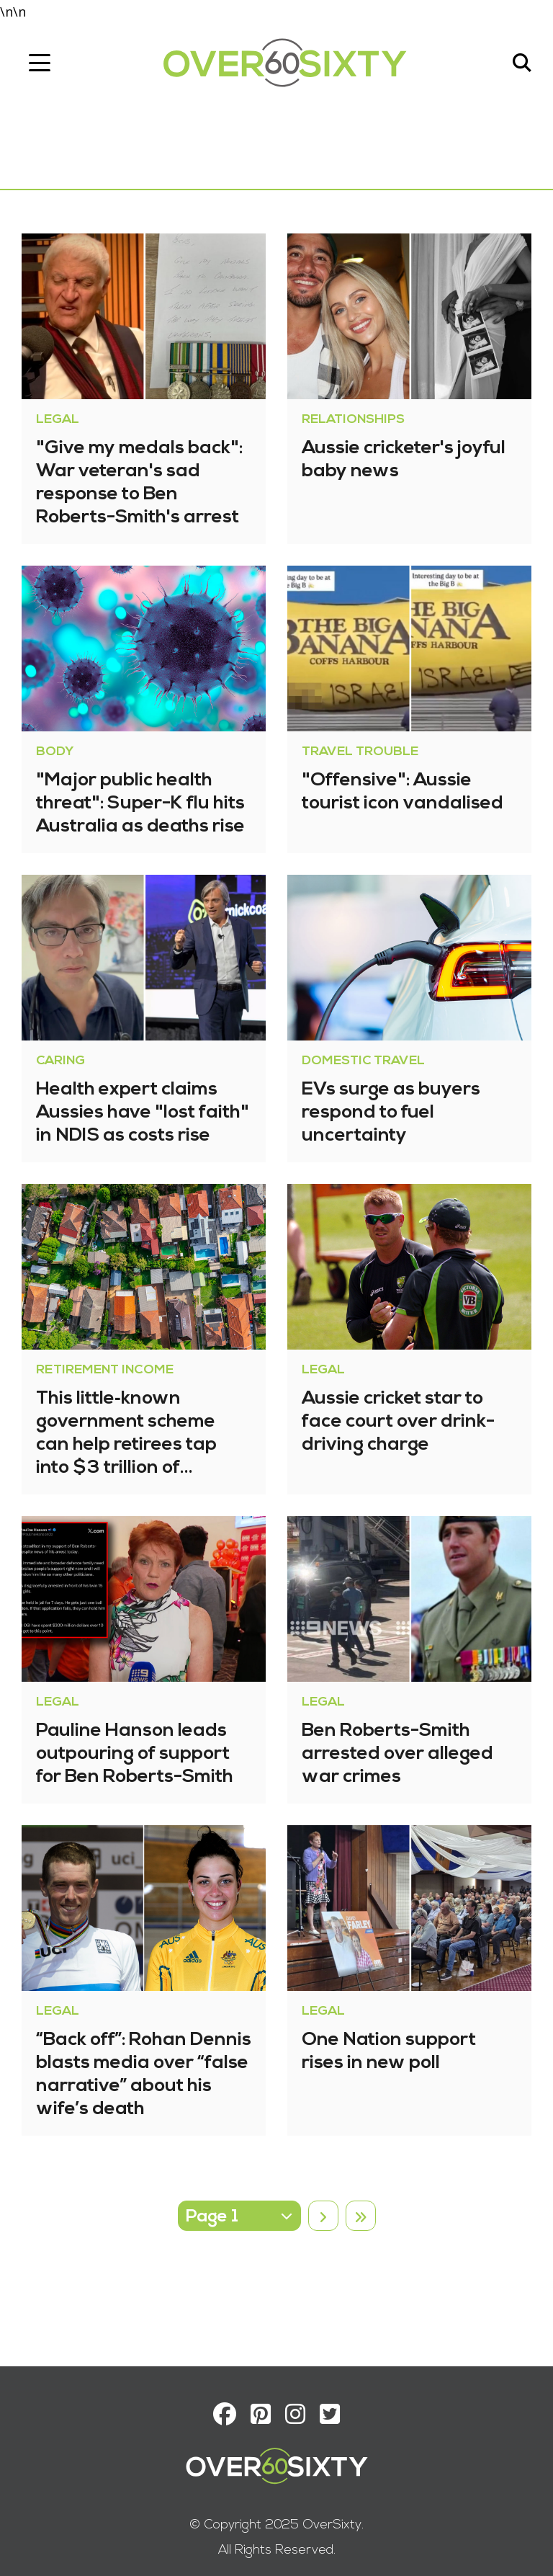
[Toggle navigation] (40, 63)
